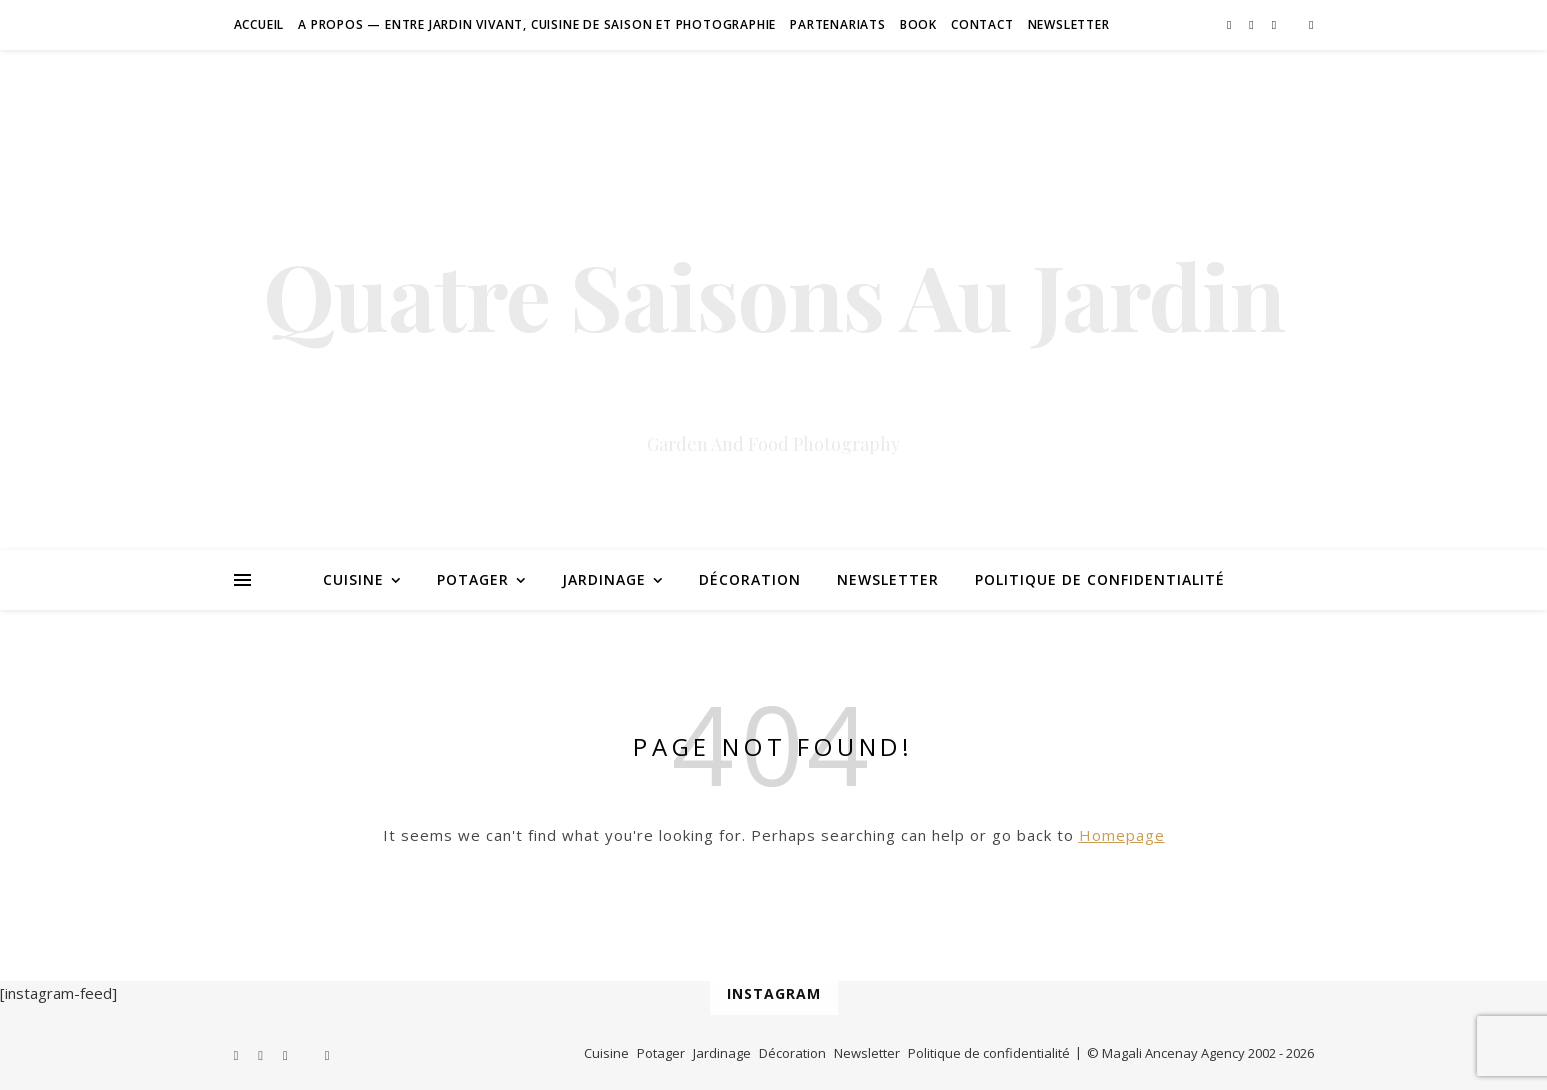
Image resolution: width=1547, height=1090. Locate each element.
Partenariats (838, 24)
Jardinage (604, 579)
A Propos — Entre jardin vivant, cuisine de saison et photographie (537, 24)
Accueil (259, 24)
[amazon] (1311, 24)
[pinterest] (1252, 24)
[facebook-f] (1230, 24)
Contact (982, 24)
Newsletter (1069, 24)
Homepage (1122, 835)
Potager (473, 579)
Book (918, 24)
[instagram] (1275, 24)
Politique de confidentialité (1100, 579)
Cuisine (353, 579)
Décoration (750, 579)
